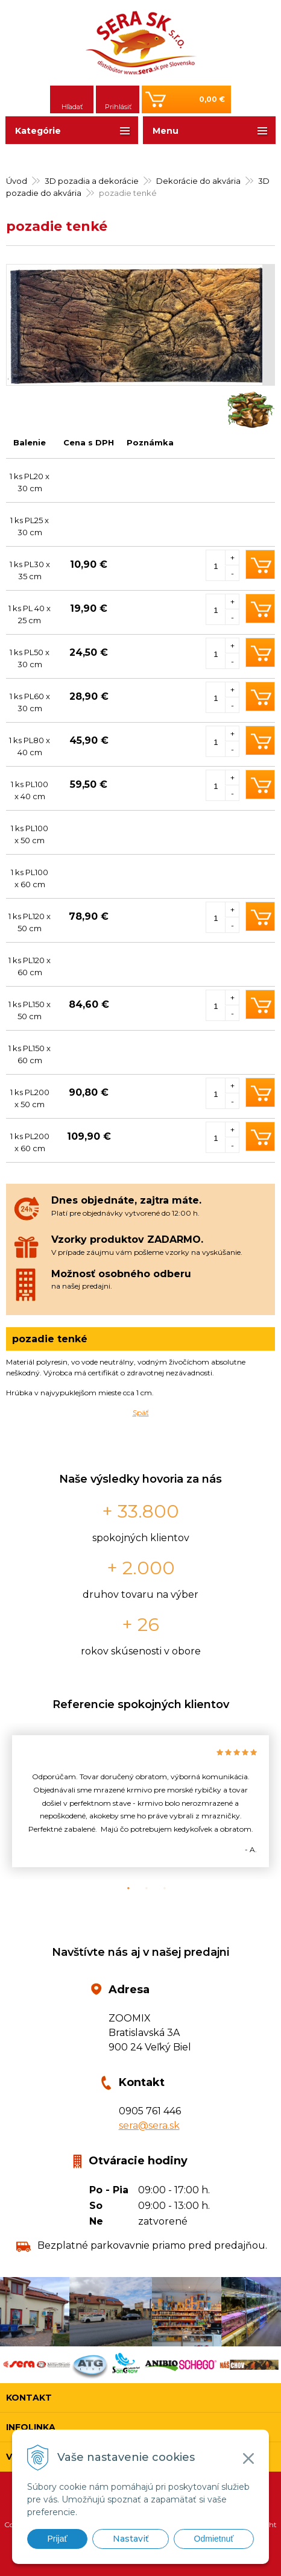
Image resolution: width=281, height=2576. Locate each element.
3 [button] (159, 1888)
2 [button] (140, 1888)
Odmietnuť (214, 2538)
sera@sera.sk (149, 2125)
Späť (141, 1412)
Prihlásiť (118, 106)
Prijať (57, 2538)
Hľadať (72, 106)
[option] (140, 1801)
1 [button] (122, 1888)
